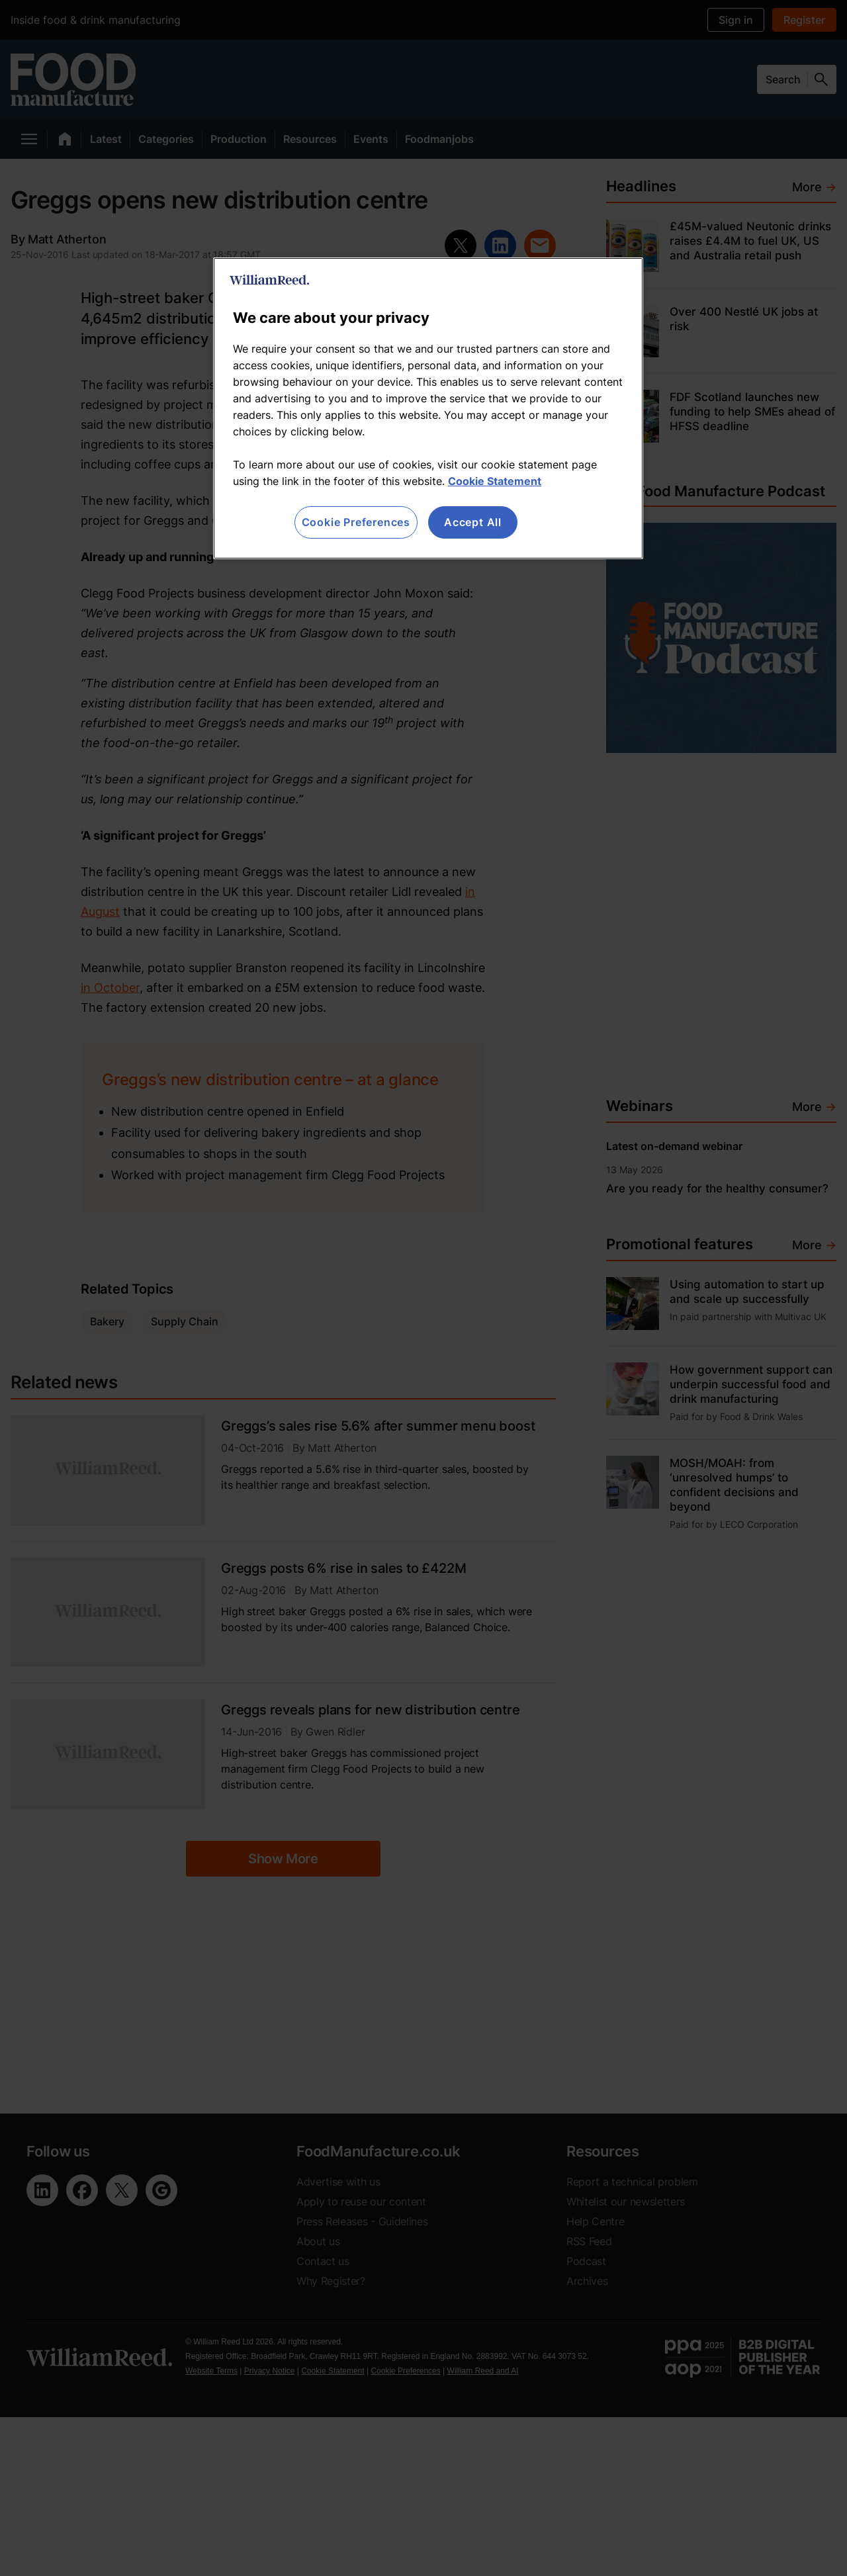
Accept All (473, 522)
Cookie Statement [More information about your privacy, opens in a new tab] (494, 481)
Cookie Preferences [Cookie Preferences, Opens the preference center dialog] (356, 522)
